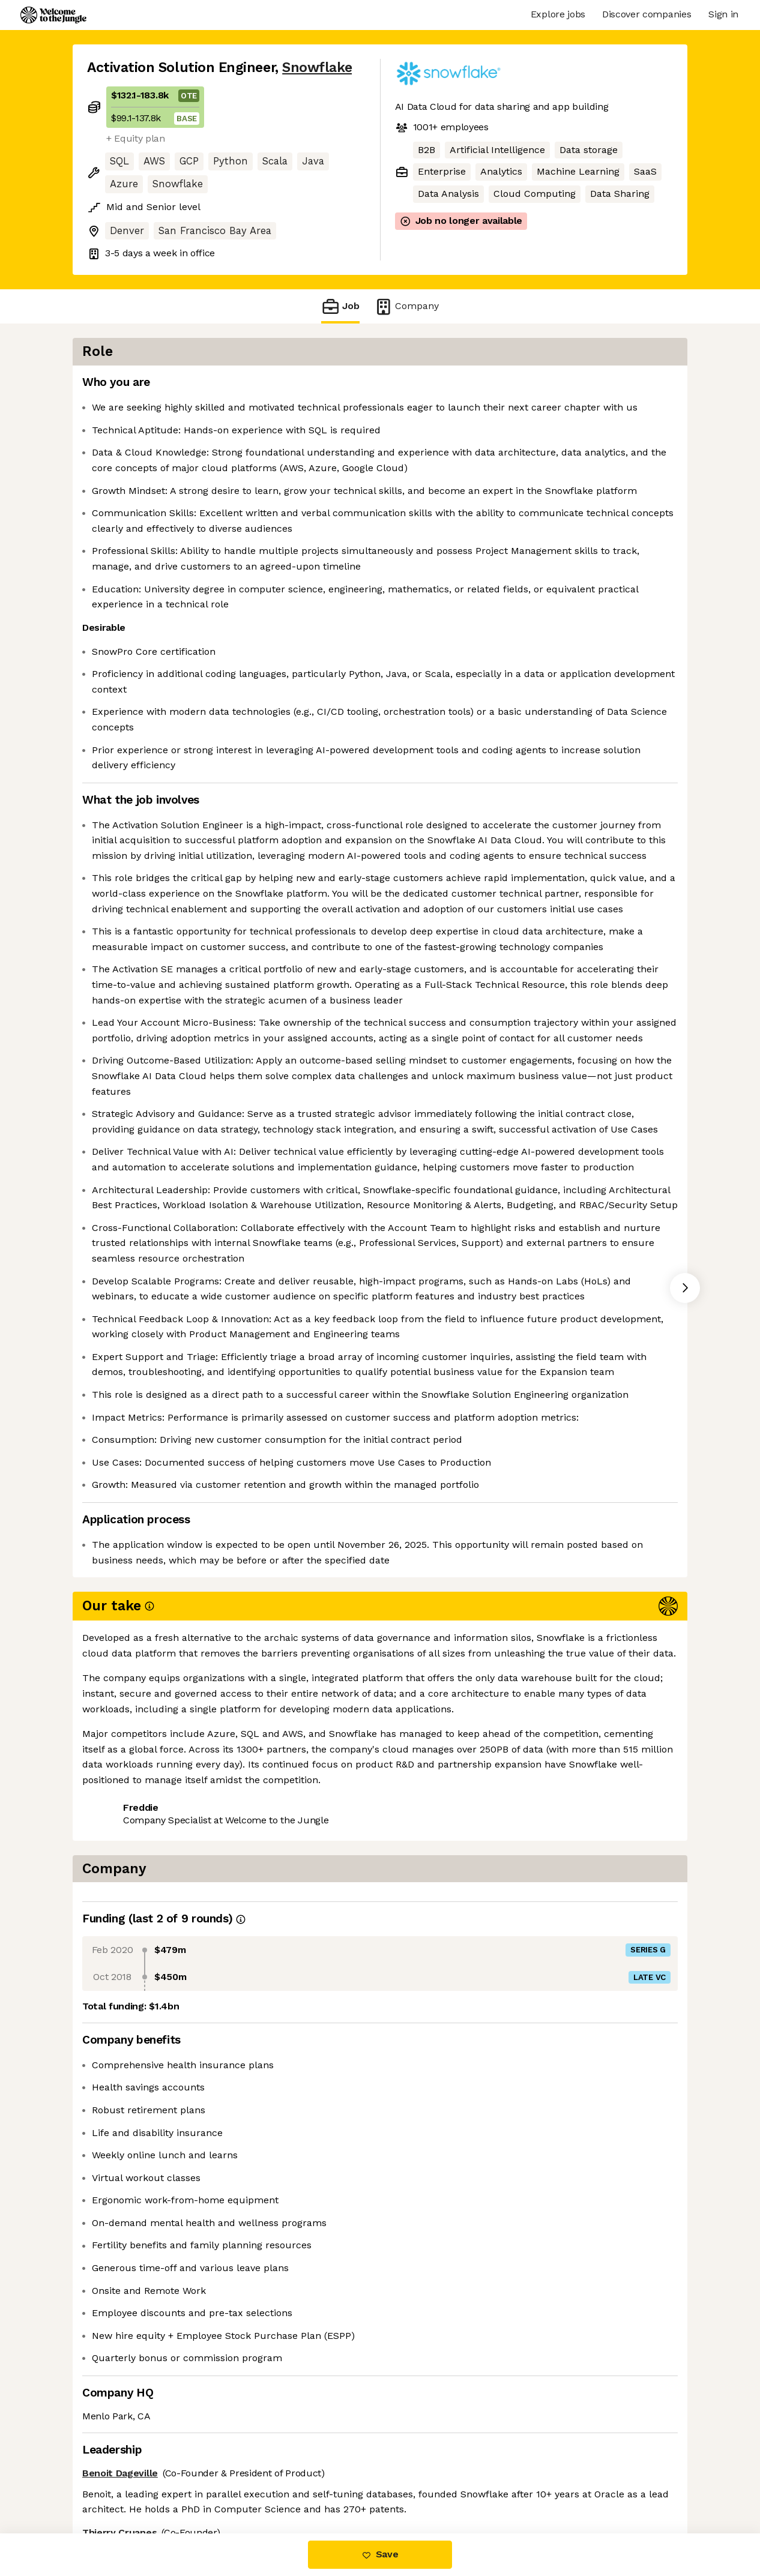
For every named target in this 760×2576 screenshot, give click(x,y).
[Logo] (53, 15)
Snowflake (317, 67)
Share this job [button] (120, 2482)
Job (340, 306)
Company (406, 306)
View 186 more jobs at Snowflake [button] (247, 2482)
